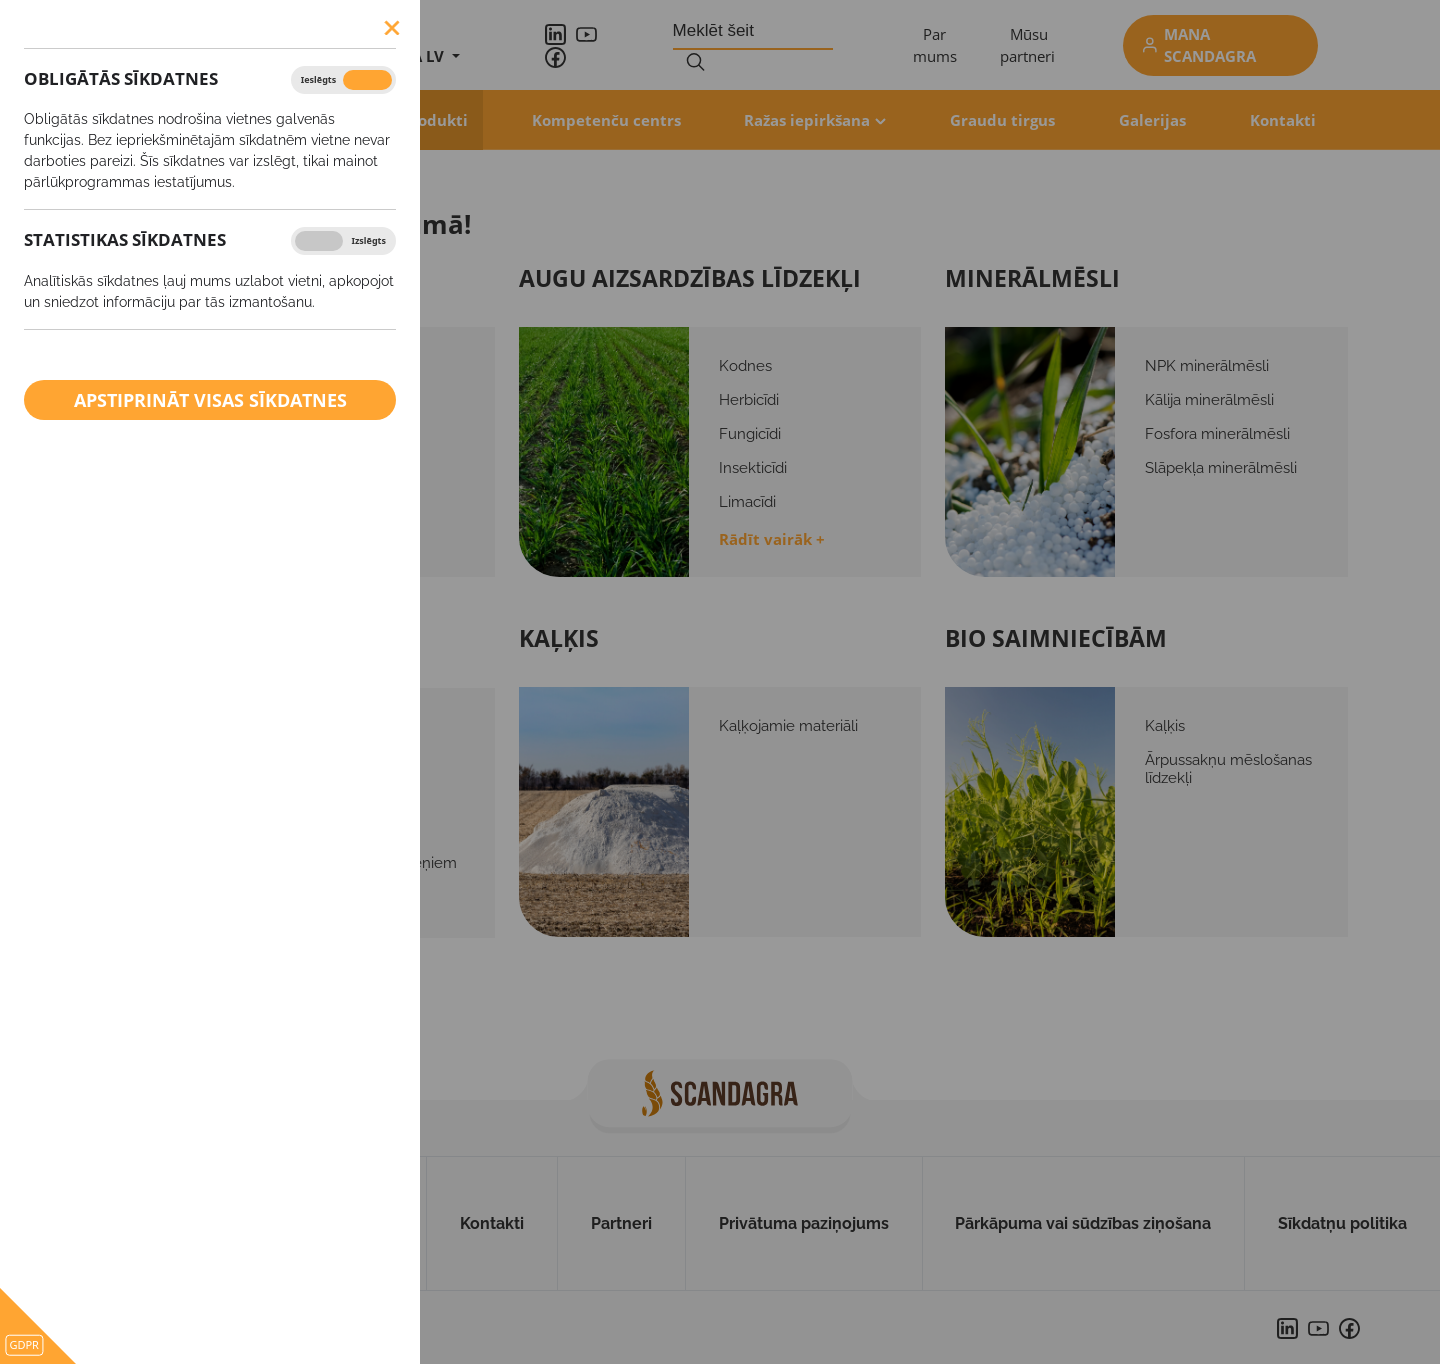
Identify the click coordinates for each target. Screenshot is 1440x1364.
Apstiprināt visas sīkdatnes (210, 400)
